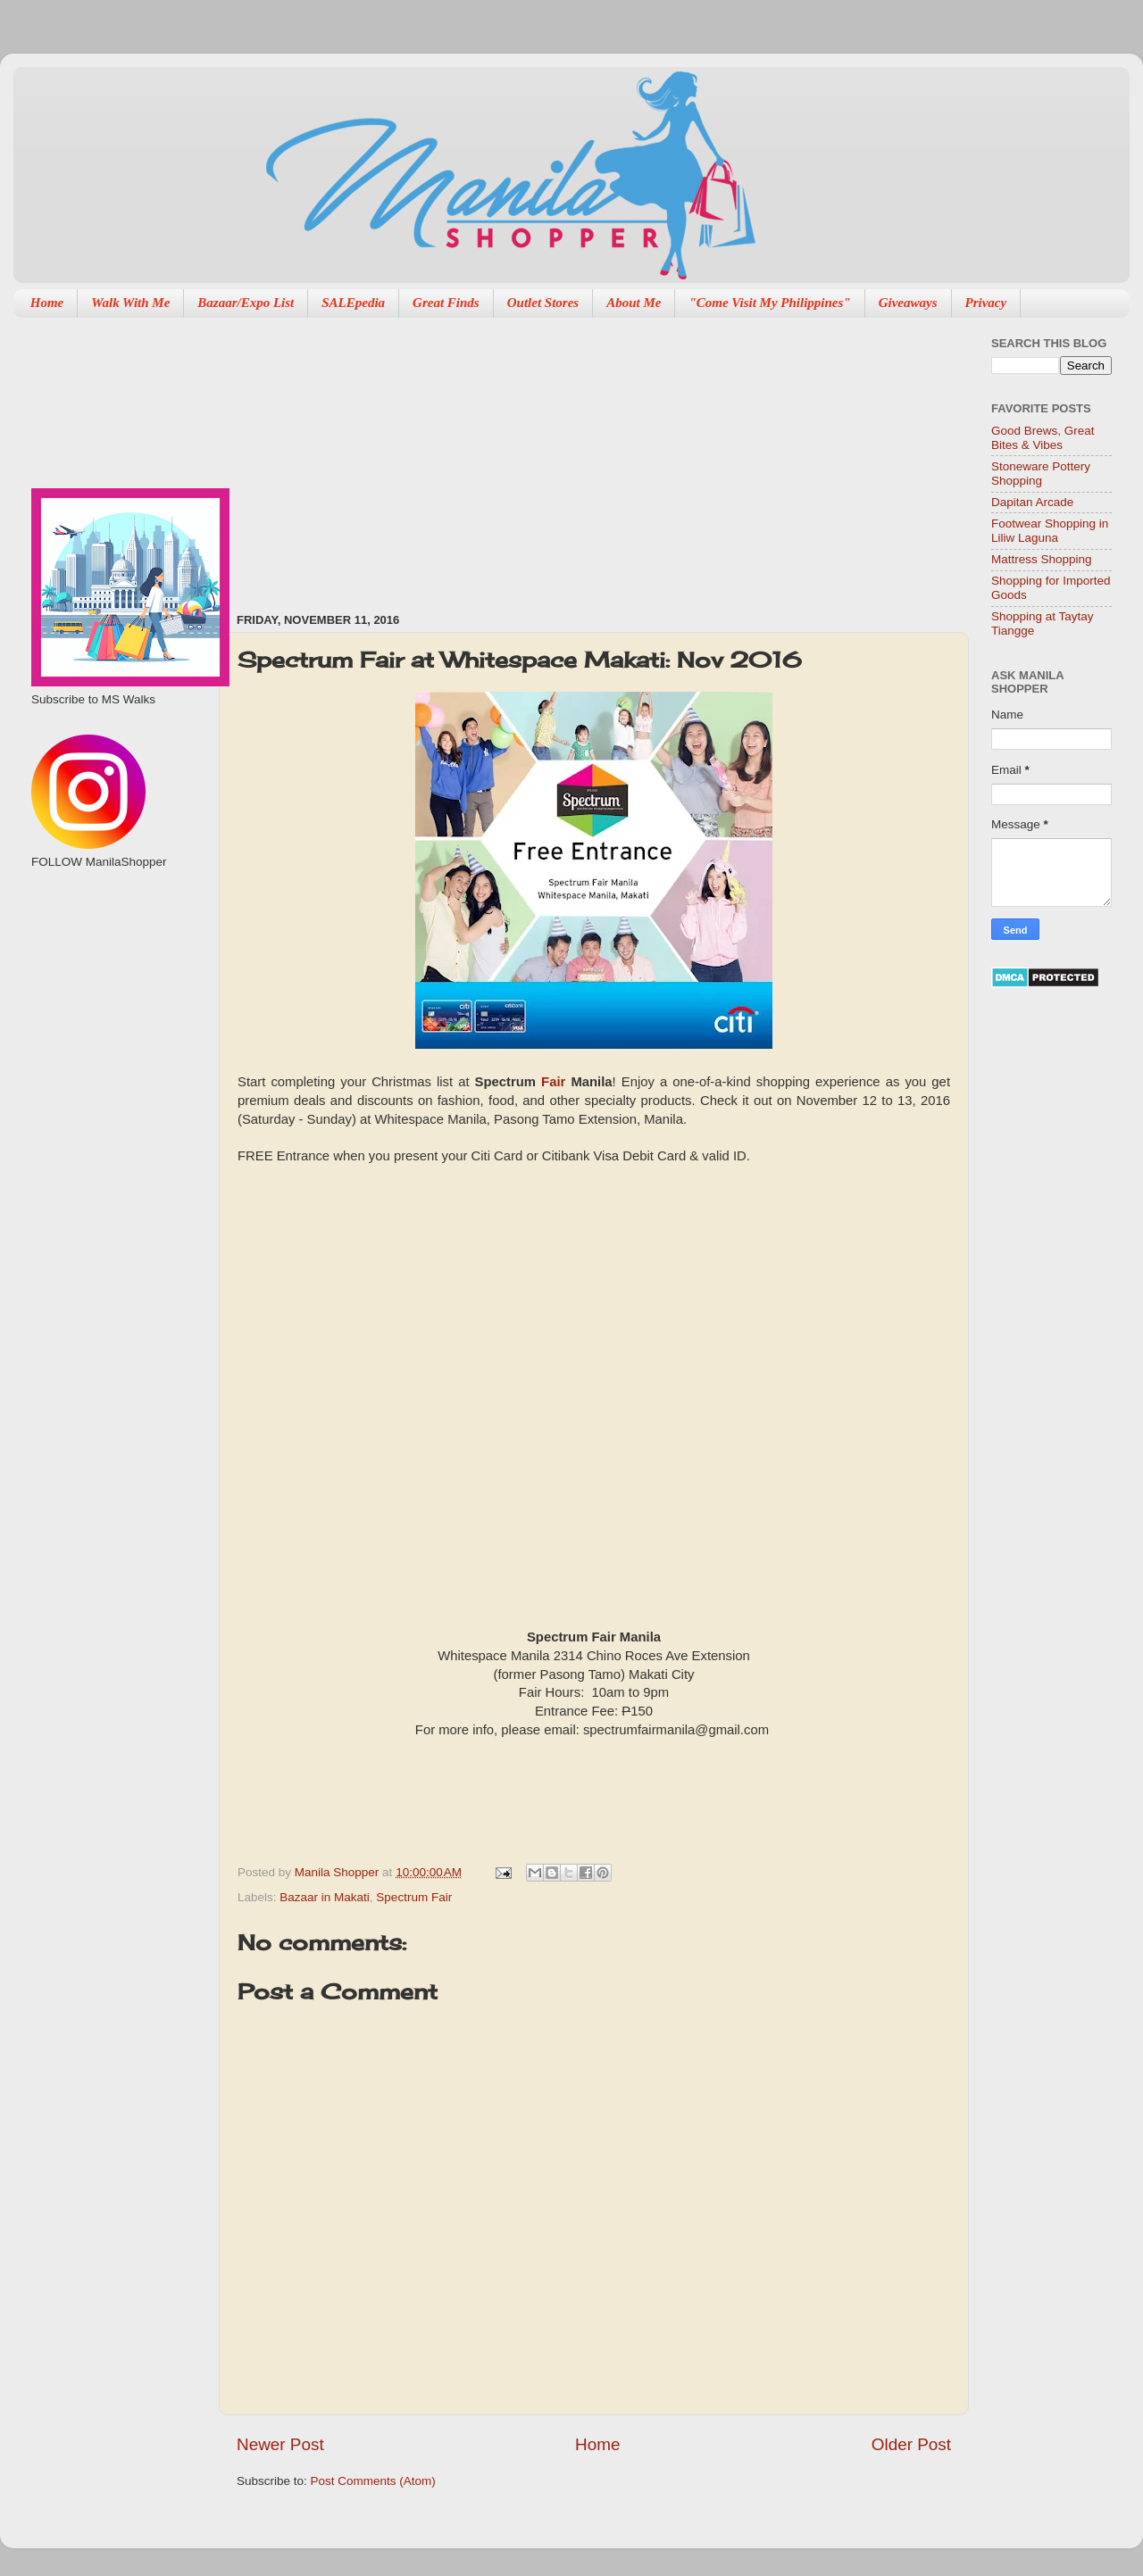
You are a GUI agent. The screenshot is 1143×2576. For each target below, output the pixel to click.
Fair (553, 1082)
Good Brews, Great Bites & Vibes (1043, 438)
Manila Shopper (338, 1872)
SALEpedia (353, 302)
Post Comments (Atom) (373, 2481)
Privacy (986, 302)
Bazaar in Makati (324, 1897)
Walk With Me (130, 302)
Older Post (911, 2444)
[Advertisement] (489, 456)
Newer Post (280, 2444)
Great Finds (446, 302)
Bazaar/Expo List (245, 302)
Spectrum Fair (414, 1897)
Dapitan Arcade (1032, 502)
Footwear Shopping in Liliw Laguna (1049, 530)
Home (47, 302)
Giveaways (908, 302)
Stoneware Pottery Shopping (1040, 473)
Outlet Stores (543, 302)
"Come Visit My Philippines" (769, 302)
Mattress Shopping (1041, 559)
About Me (633, 302)
